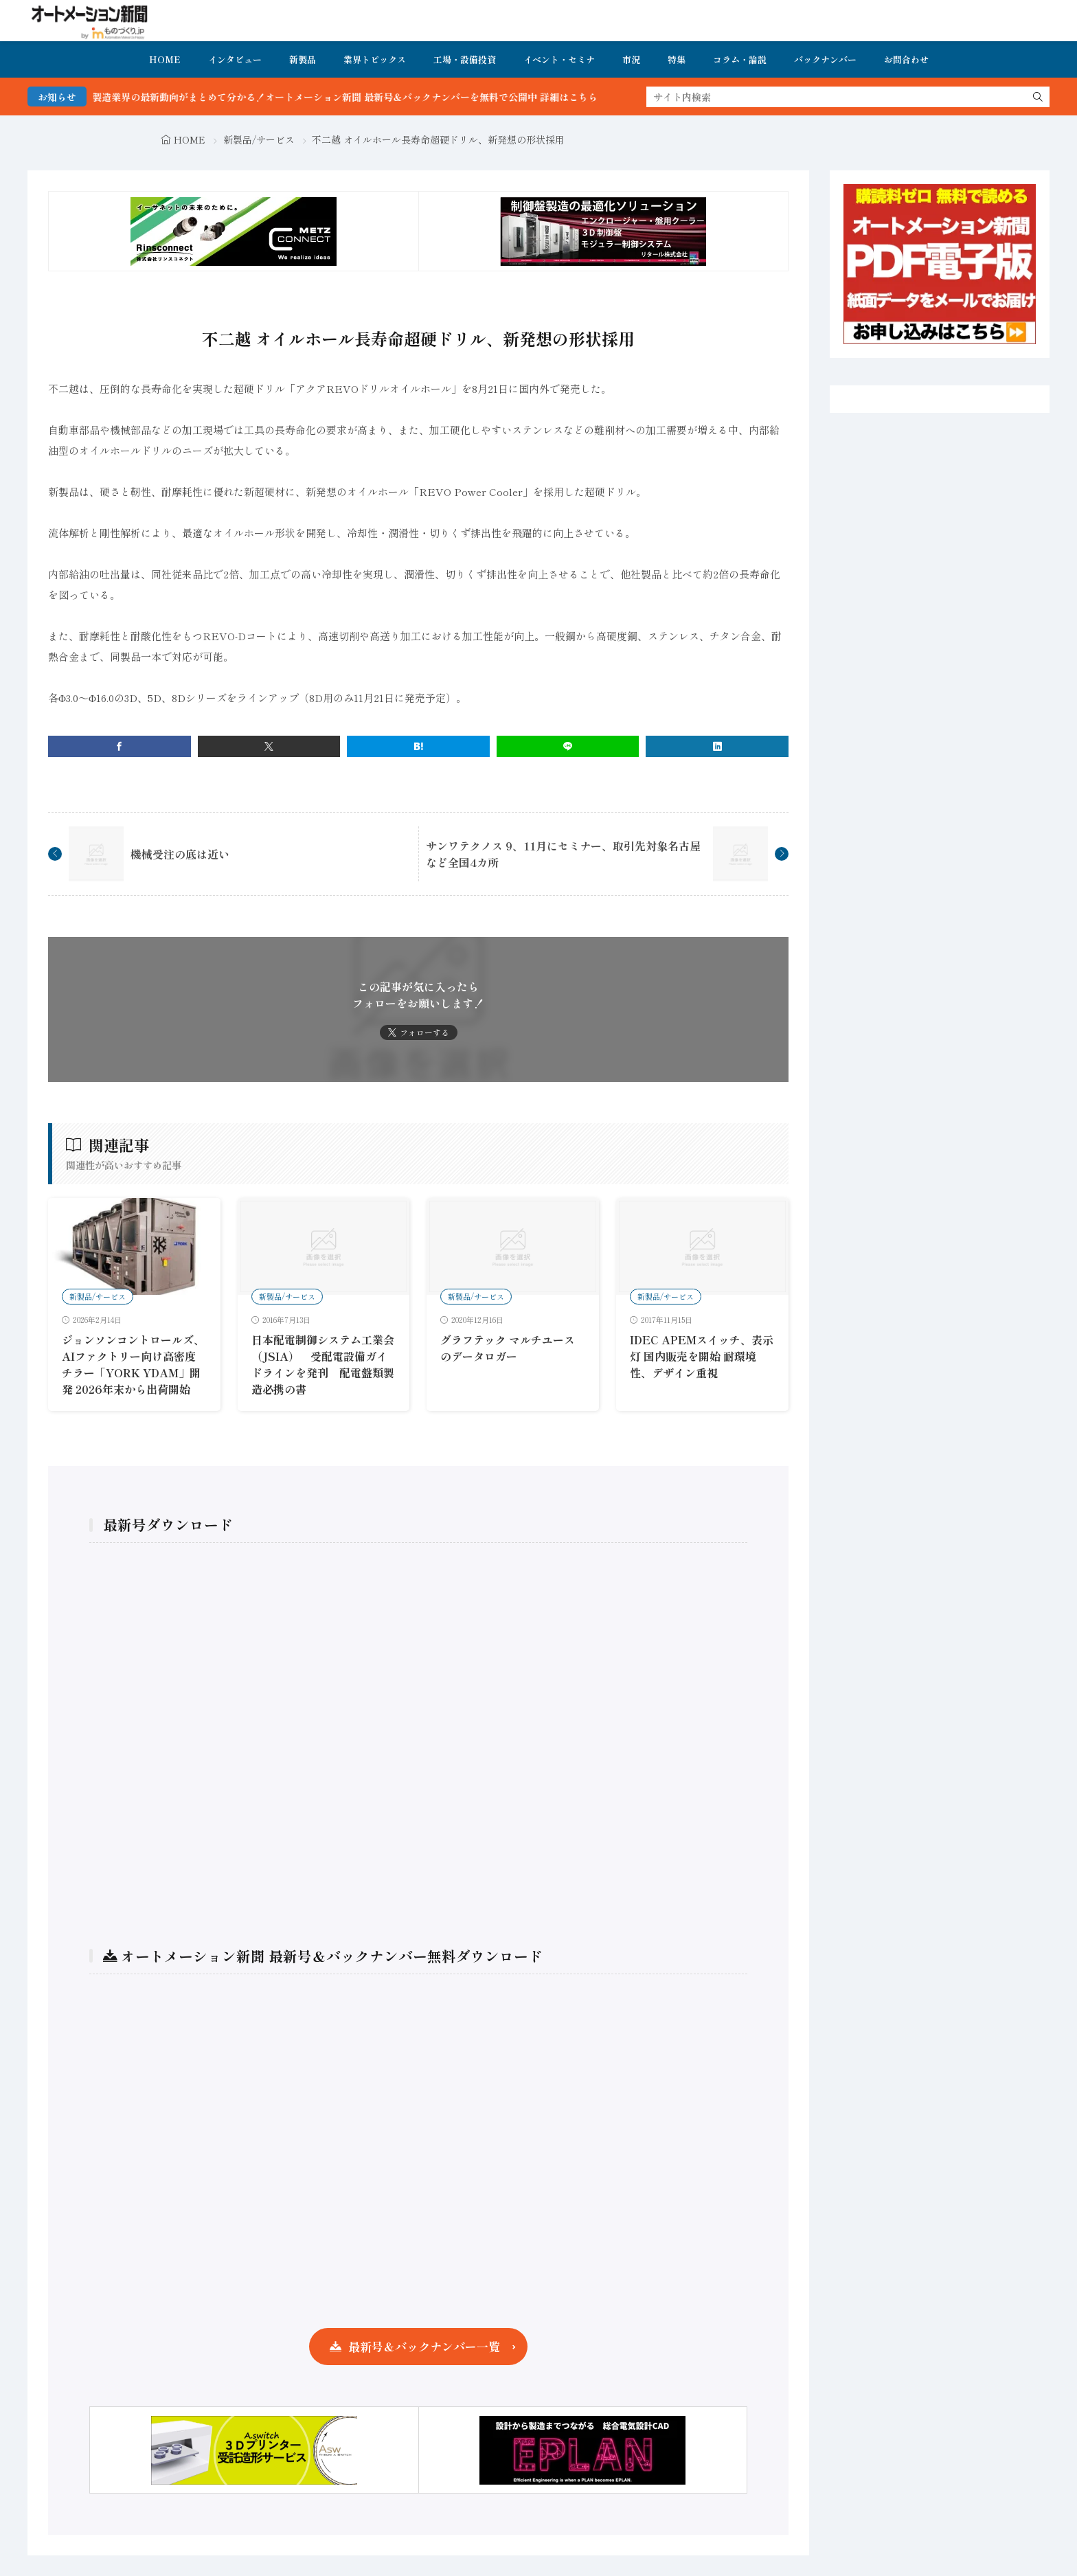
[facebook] (119, 746)
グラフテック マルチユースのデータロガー (507, 1347)
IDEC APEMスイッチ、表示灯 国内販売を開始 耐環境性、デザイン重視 (701, 1356)
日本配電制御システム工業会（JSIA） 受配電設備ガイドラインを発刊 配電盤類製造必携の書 (322, 1364)
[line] (568, 746)
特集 (676, 59)
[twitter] (269, 746)
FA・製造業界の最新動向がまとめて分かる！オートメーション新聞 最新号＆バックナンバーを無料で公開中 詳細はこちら (377, 97)
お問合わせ (906, 59)
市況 (631, 59)
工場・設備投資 (464, 59)
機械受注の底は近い (180, 854)
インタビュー (235, 59)
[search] (1038, 97)
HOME (165, 59)
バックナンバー (825, 59)
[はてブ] (418, 746)
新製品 (302, 59)
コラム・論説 (740, 59)
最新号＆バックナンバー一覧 (424, 2346)
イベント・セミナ (559, 59)
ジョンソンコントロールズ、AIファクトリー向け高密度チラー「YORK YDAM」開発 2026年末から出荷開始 (133, 1364)
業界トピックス (374, 59)
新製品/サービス (259, 139)
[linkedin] (717, 746)
